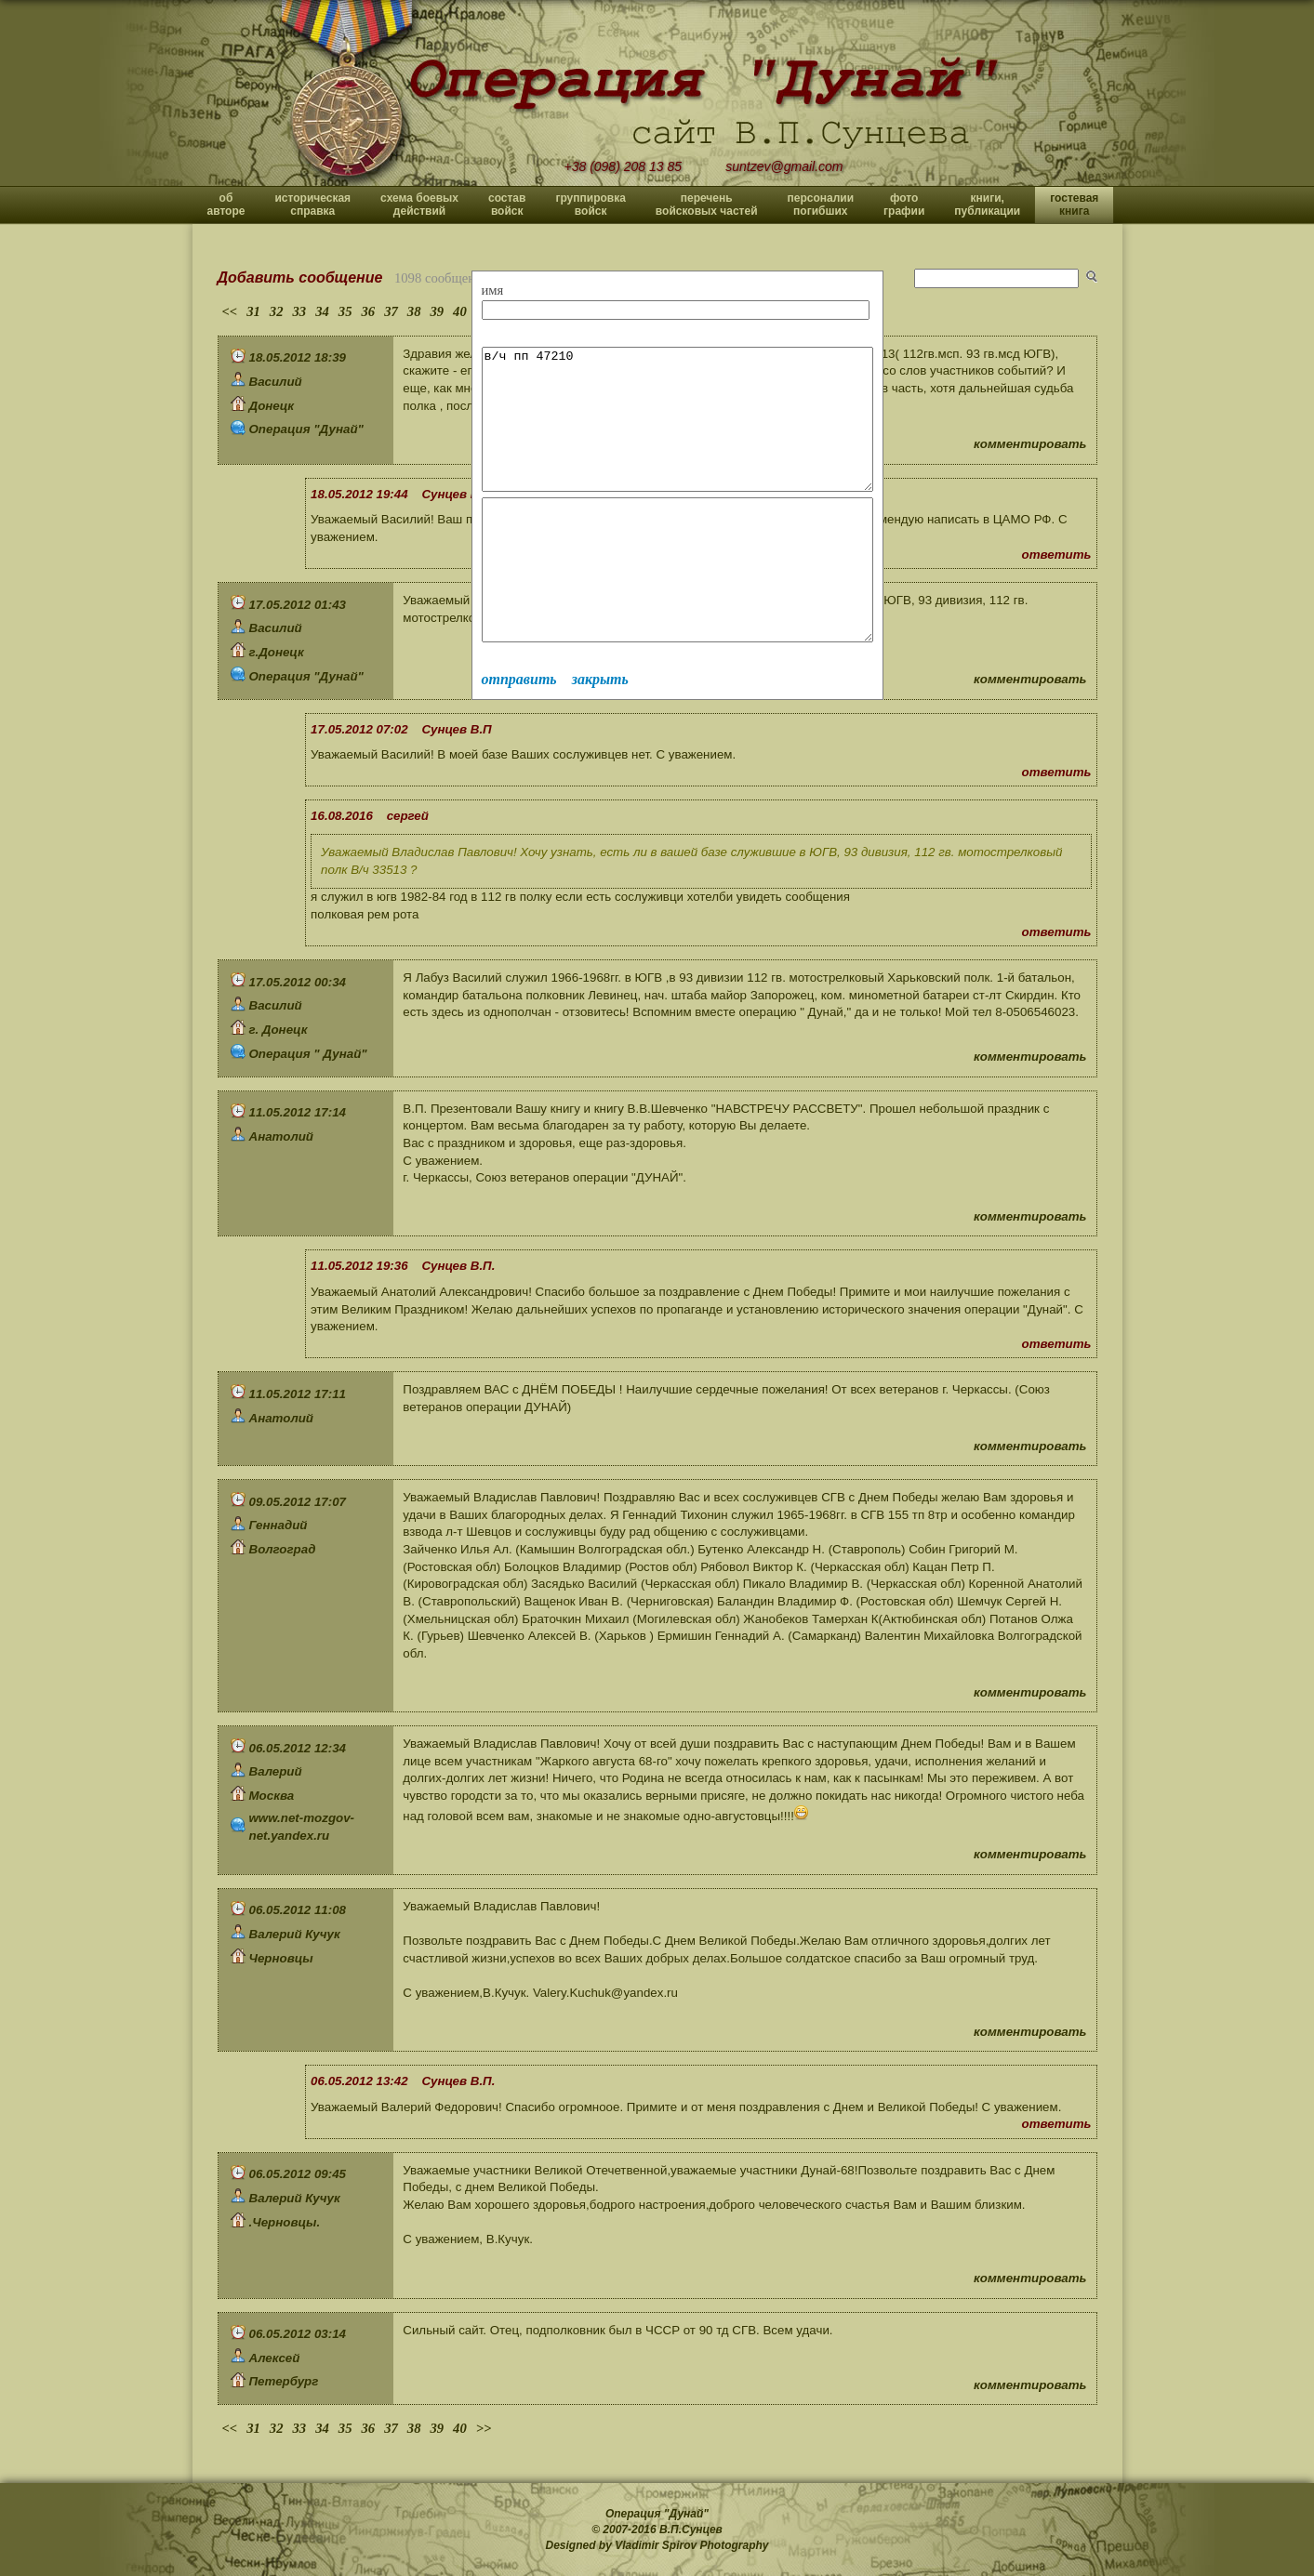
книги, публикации (987, 205)
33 (300, 311)
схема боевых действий (419, 205)
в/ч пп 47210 (701, 433)
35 (345, 311)
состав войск (506, 205)
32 (277, 311)
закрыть (600, 735)
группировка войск (590, 205)
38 (414, 311)
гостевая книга (1074, 205)
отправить (519, 735)
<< (230, 311)
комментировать (1030, 444)
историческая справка (312, 205)
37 (391, 311)
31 (253, 311)
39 (437, 311)
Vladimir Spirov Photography (691, 2545)
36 (368, 311)
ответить (1057, 554)
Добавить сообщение (300, 277)
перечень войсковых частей (707, 205)
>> (484, 2428)
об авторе (226, 205)
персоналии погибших (821, 205)
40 (460, 311)
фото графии (903, 205)
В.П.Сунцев (691, 2529)
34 (322, 311)
